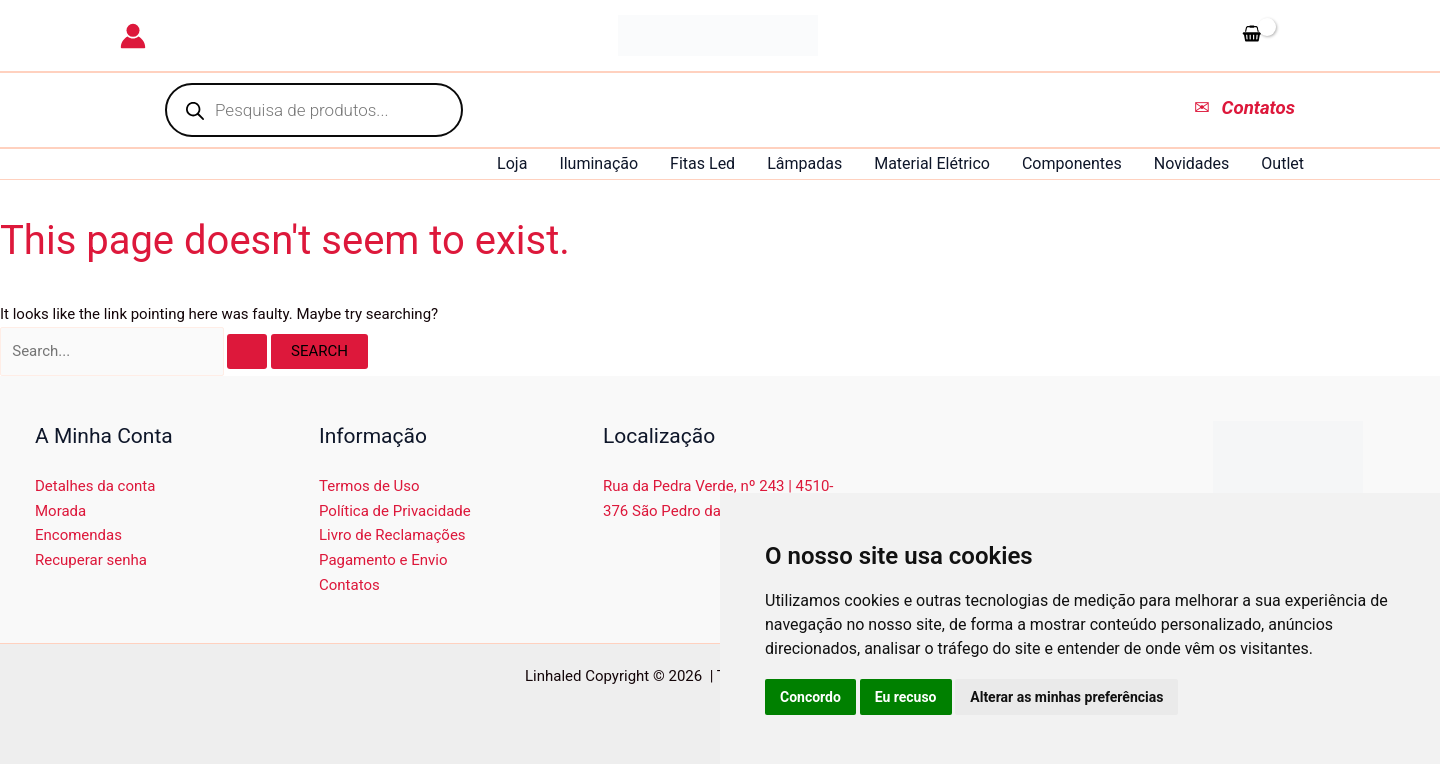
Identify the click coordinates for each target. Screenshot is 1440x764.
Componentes (1072, 163)
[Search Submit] (247, 351)
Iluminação (598, 163)
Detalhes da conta (95, 486)
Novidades (1192, 163)
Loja (512, 163)
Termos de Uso (369, 486)
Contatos (349, 585)
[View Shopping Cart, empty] (1277, 35)
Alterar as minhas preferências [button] (1066, 697)
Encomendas (78, 535)
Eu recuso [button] (906, 697)
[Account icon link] (133, 36)
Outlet (1282, 163)
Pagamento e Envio (383, 560)
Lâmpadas (804, 163)
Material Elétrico (932, 163)
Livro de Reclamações (392, 535)
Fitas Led (702, 163)
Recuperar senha (91, 560)
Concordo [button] (810, 697)
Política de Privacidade (395, 511)
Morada (60, 511)
